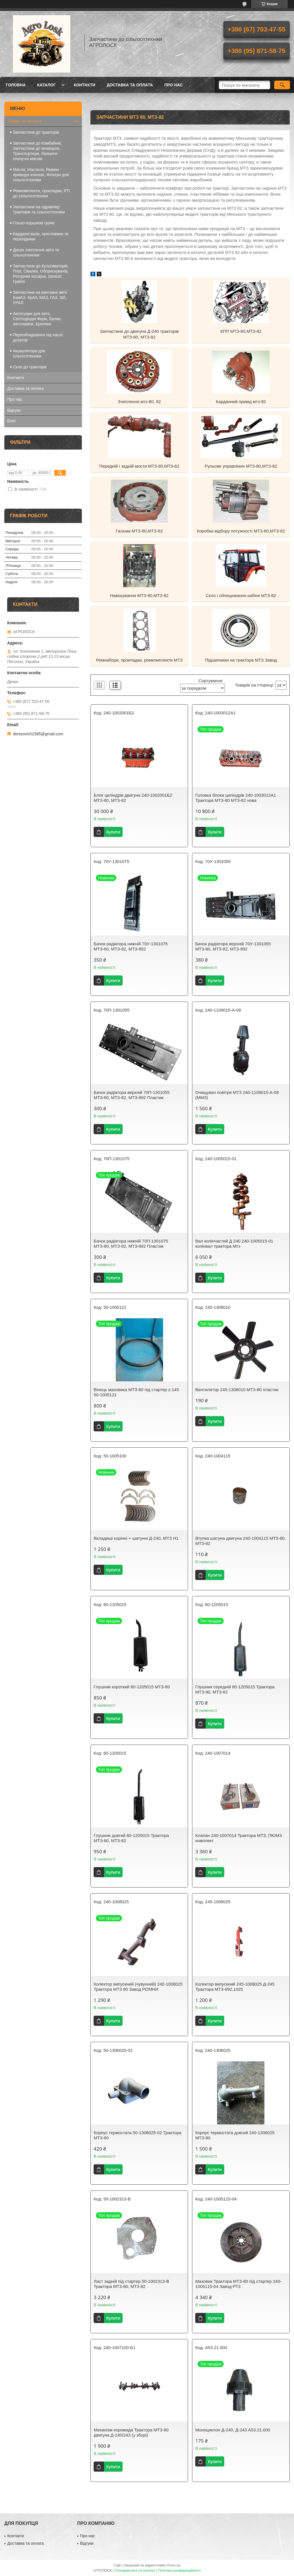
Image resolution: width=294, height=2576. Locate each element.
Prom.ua (173, 2565)
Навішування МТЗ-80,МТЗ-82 (139, 595)
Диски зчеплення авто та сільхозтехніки (36, 252)
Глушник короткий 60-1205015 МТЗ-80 (132, 1686)
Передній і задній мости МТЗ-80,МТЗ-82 (139, 466)
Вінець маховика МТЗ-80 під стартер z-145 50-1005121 (136, 1392)
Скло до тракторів (30, 367)
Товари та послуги (24, 121)
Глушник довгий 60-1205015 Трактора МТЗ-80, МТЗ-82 (131, 1838)
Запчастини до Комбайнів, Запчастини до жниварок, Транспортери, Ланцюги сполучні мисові (37, 151)
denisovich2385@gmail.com (38, 734)
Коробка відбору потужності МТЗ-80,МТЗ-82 (241, 530)
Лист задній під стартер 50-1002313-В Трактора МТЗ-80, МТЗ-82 (131, 2284)
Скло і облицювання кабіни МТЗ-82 (241, 595)
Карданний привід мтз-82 (241, 401)
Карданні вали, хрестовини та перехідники (40, 236)
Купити (113, 831)
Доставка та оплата (130, 85)
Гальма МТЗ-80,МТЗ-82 (139, 530)
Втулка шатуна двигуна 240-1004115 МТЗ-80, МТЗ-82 (240, 1541)
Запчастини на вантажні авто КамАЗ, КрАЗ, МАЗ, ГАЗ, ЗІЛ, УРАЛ (40, 297)
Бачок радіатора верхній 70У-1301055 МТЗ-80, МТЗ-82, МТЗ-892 (233, 946)
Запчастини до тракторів (36, 132)
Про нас (173, 85)
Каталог (46, 85)
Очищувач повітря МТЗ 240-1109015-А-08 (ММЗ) (237, 1095)
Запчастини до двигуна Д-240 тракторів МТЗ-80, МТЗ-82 (139, 334)
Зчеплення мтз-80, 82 (139, 401)
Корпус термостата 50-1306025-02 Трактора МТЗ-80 (137, 2135)
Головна (16, 85)
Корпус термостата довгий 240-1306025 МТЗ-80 (234, 2135)
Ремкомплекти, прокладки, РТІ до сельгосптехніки (41, 193)
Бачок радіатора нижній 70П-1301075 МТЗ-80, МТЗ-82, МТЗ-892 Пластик (131, 1244)
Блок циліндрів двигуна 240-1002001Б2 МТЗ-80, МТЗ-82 (133, 798)
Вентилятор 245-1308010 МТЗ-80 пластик (236, 1389)
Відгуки (14, 410)
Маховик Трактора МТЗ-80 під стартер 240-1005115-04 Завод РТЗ (238, 2284)
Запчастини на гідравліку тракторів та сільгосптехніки (39, 209)
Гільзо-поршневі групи (33, 223)
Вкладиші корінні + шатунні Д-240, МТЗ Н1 (136, 1538)
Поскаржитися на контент (135, 2571)
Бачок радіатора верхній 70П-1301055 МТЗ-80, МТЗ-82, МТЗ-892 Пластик (131, 1095)
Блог (11, 421)
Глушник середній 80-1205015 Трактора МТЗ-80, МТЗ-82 (234, 1689)
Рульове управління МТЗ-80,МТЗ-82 (241, 466)
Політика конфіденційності (179, 2571)
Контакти (84, 85)
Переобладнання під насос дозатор (38, 337)
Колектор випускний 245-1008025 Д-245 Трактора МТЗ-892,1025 (234, 1987)
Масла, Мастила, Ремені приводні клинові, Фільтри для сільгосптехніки (41, 174)
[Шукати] (282, 85)
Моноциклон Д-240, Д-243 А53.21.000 (232, 2429)
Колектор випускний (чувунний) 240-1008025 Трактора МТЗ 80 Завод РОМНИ (138, 1987)
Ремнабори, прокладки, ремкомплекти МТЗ (139, 660)
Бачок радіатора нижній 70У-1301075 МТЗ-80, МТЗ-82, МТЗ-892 (131, 946)
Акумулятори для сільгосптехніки (29, 353)
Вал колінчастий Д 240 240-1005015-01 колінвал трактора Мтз (234, 1244)
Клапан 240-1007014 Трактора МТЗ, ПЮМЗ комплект (238, 1838)
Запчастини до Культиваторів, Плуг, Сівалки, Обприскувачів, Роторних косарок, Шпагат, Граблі (41, 274)
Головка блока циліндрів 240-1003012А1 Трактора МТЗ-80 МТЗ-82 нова (235, 798)
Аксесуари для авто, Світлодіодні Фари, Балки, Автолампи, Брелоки (37, 318)
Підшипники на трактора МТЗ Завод (241, 660)
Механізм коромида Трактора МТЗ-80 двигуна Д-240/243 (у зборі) (131, 2432)
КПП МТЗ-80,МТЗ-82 (241, 331)
